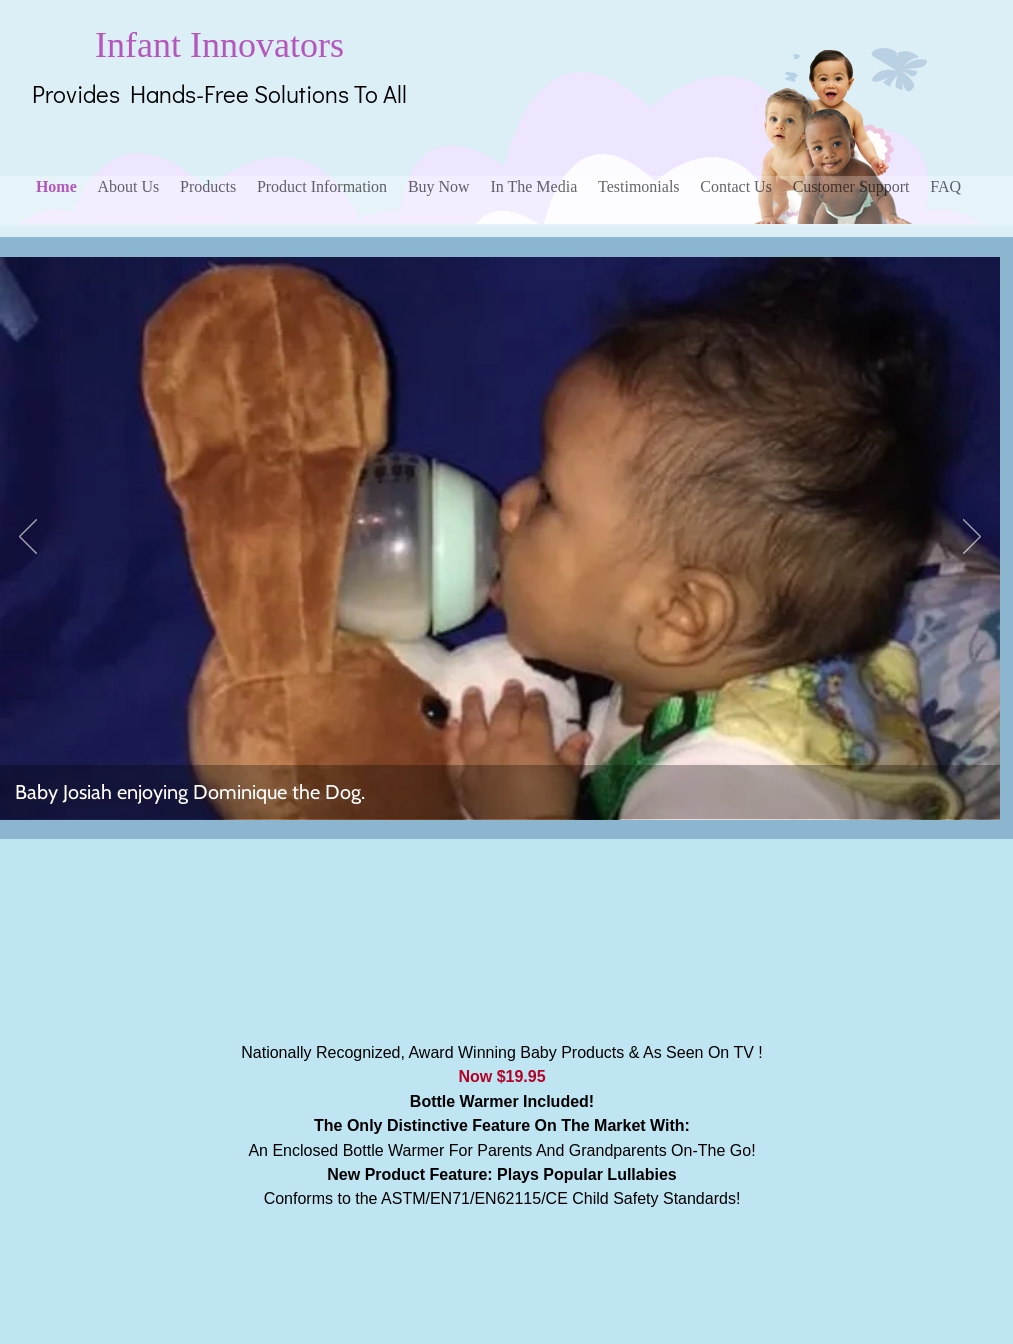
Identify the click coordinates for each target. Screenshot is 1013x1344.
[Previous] (28, 538)
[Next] (972, 538)
